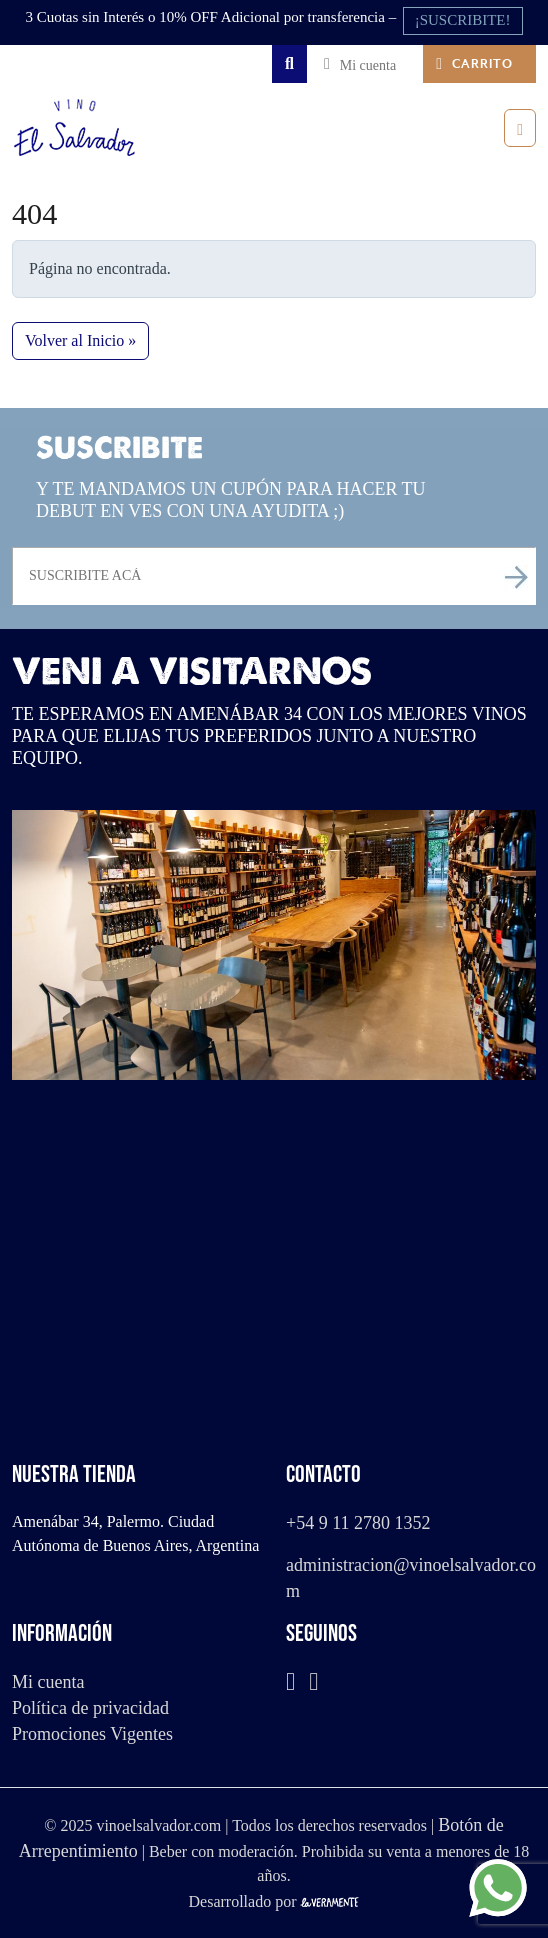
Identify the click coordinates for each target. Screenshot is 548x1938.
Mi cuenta (48, 1682)
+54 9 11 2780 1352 (358, 1523)
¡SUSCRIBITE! (463, 20)
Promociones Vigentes (92, 1734)
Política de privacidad (90, 1708)
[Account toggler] (365, 64)
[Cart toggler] (479, 64)
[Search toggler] (289, 64)
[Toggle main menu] (520, 128)
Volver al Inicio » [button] (80, 340)
